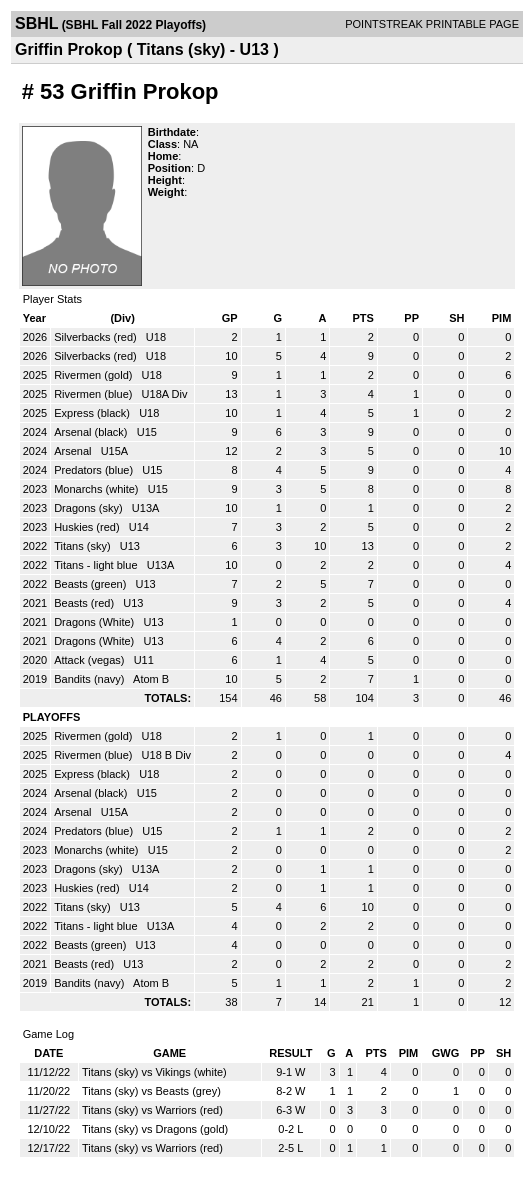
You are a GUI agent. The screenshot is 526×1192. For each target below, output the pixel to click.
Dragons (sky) (90, 508)
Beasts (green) (91, 584)
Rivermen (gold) (94, 375)
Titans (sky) (84, 546)
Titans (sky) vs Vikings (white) (154, 1072)
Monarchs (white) (97, 489)
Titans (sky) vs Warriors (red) (152, 1110)
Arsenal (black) (92, 432)
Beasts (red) (85, 603)
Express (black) (93, 413)
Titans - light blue (97, 565)
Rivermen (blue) (94, 394)
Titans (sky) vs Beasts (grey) (151, 1091)
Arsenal (74, 451)
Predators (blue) (95, 470)
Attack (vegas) (90, 660)
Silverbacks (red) (97, 337)
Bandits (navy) (90, 679)
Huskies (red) (88, 527)
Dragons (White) (95, 622)
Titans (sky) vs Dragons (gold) (155, 1129)
